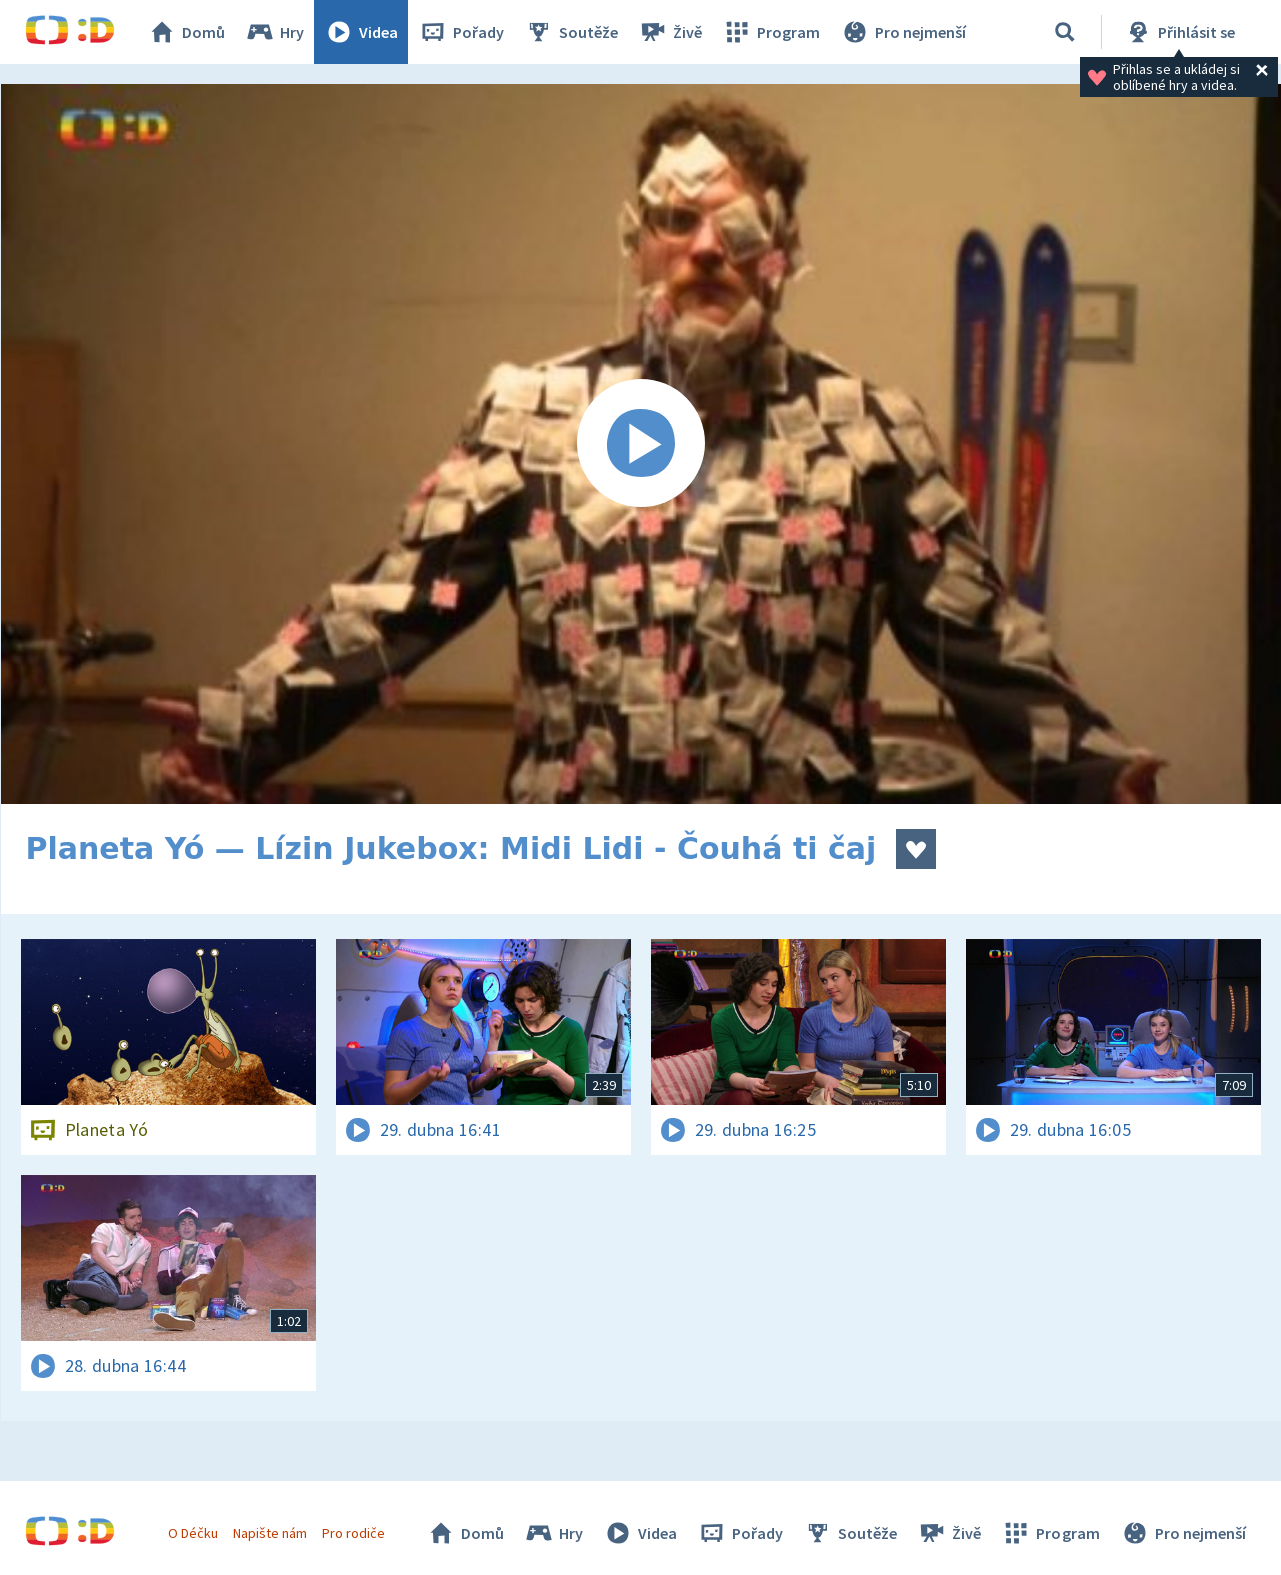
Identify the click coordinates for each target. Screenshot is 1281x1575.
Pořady (461, 32)
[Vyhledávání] (1065, 32)
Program (771, 32)
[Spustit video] (641, 444)
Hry (274, 32)
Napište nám (270, 1533)
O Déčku (193, 1533)
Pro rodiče (353, 1533)
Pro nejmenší (903, 32)
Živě (670, 32)
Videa (361, 32)
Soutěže (571, 32)
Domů (186, 32)
